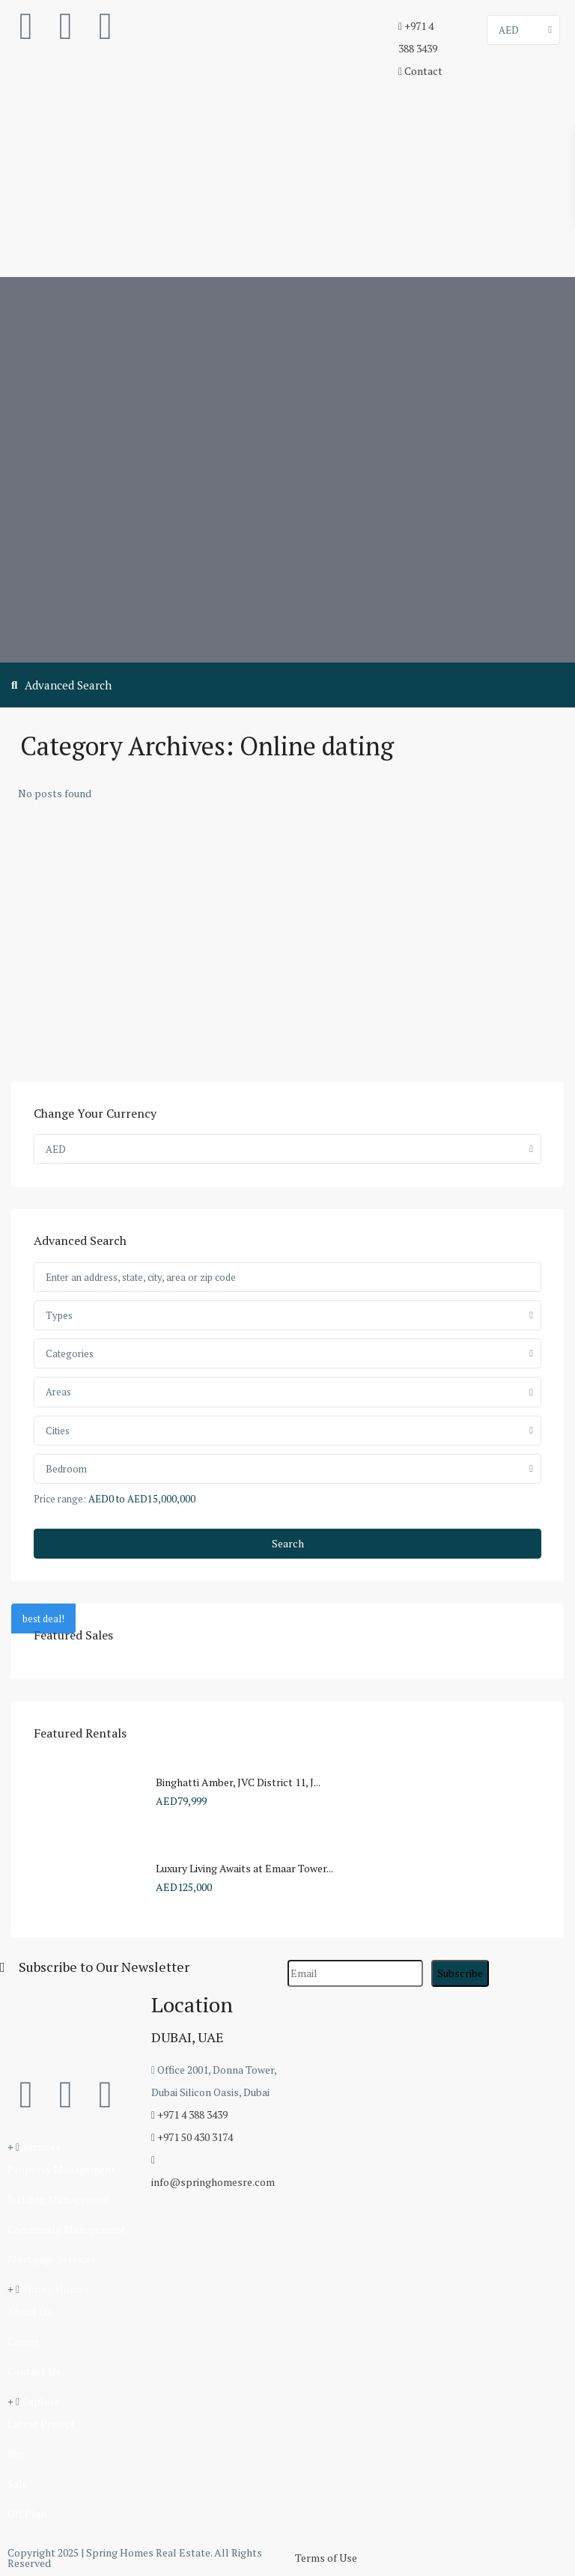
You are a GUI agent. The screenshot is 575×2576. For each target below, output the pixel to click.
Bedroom (66, 1469)
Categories (70, 1353)
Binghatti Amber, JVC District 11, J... (238, 1782)
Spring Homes (55, 2289)
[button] (71, 2147)
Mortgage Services (51, 2259)
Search (288, 1543)
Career (23, 2341)
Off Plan (26, 2513)
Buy (16, 2453)
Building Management (58, 2199)
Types (59, 1315)
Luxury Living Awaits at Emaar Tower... (244, 1868)
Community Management (66, 2229)
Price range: (60, 1498)
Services (41, 2147)
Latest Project (41, 2424)
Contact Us (34, 2371)
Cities (58, 1430)
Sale (17, 2483)
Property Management (61, 2169)
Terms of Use (326, 2558)
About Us (29, 2311)
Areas (58, 1391)
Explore (41, 2401)
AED (509, 30)
